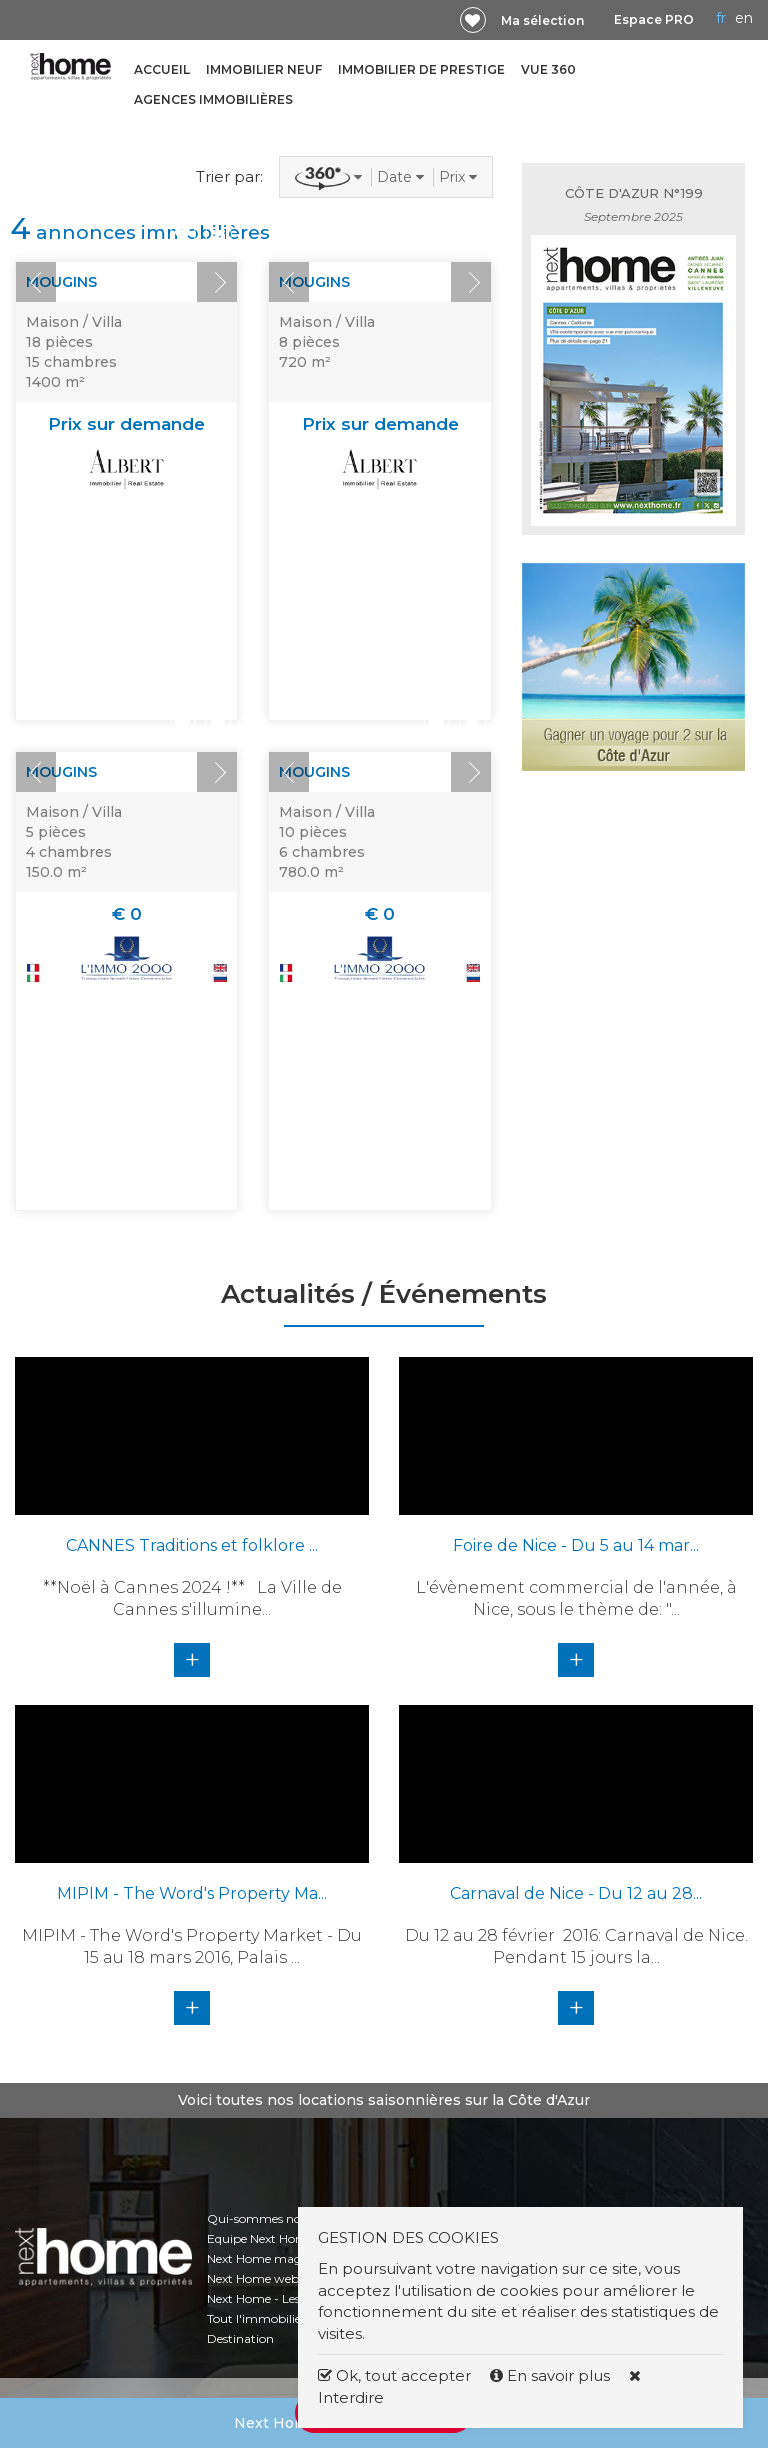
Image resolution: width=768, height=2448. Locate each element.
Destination (240, 2338)
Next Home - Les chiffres (275, 2298)
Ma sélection (542, 20)
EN (744, 18)
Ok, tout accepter (394, 2375)
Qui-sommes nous (260, 2218)
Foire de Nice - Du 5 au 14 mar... (576, 1545)
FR (721, 18)
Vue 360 (548, 69)
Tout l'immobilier (256, 2318)
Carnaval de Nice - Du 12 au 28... (576, 1893)
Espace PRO (654, 19)
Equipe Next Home (260, 2238)
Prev (36, 282)
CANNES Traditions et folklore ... (192, 1545)
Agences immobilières (213, 99)
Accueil (162, 69)
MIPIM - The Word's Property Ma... (192, 1893)
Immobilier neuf (264, 69)
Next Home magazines (272, 2258)
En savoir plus (552, 2375)
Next (217, 282)
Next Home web (253, 2278)
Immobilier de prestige (421, 69)
